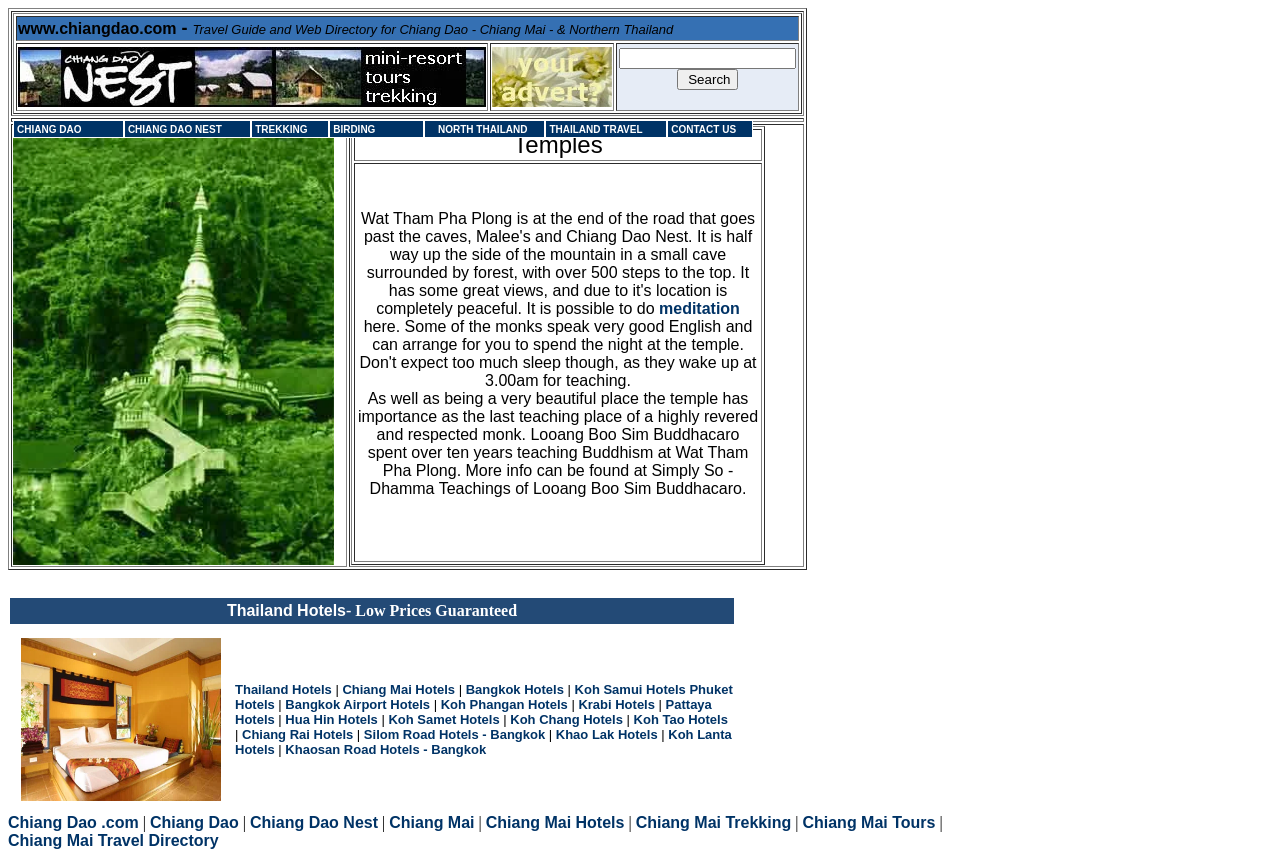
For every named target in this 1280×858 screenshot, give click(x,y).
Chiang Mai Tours (868, 822)
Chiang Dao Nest (314, 822)
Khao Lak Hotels (607, 734)
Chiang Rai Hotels (297, 734)
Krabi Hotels (616, 704)
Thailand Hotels (283, 689)
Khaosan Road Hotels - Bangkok (385, 749)
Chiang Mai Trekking (714, 822)
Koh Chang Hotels (566, 719)
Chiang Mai (431, 822)
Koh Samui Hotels (630, 689)
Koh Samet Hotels (443, 719)
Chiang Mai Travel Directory (113, 840)
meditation (699, 308)
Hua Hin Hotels (331, 719)
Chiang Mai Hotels (398, 689)
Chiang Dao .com (73, 822)
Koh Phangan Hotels (504, 704)
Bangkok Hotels (515, 689)
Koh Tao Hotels (681, 719)
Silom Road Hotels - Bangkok (454, 734)
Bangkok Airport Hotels (357, 704)
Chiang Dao (194, 822)
